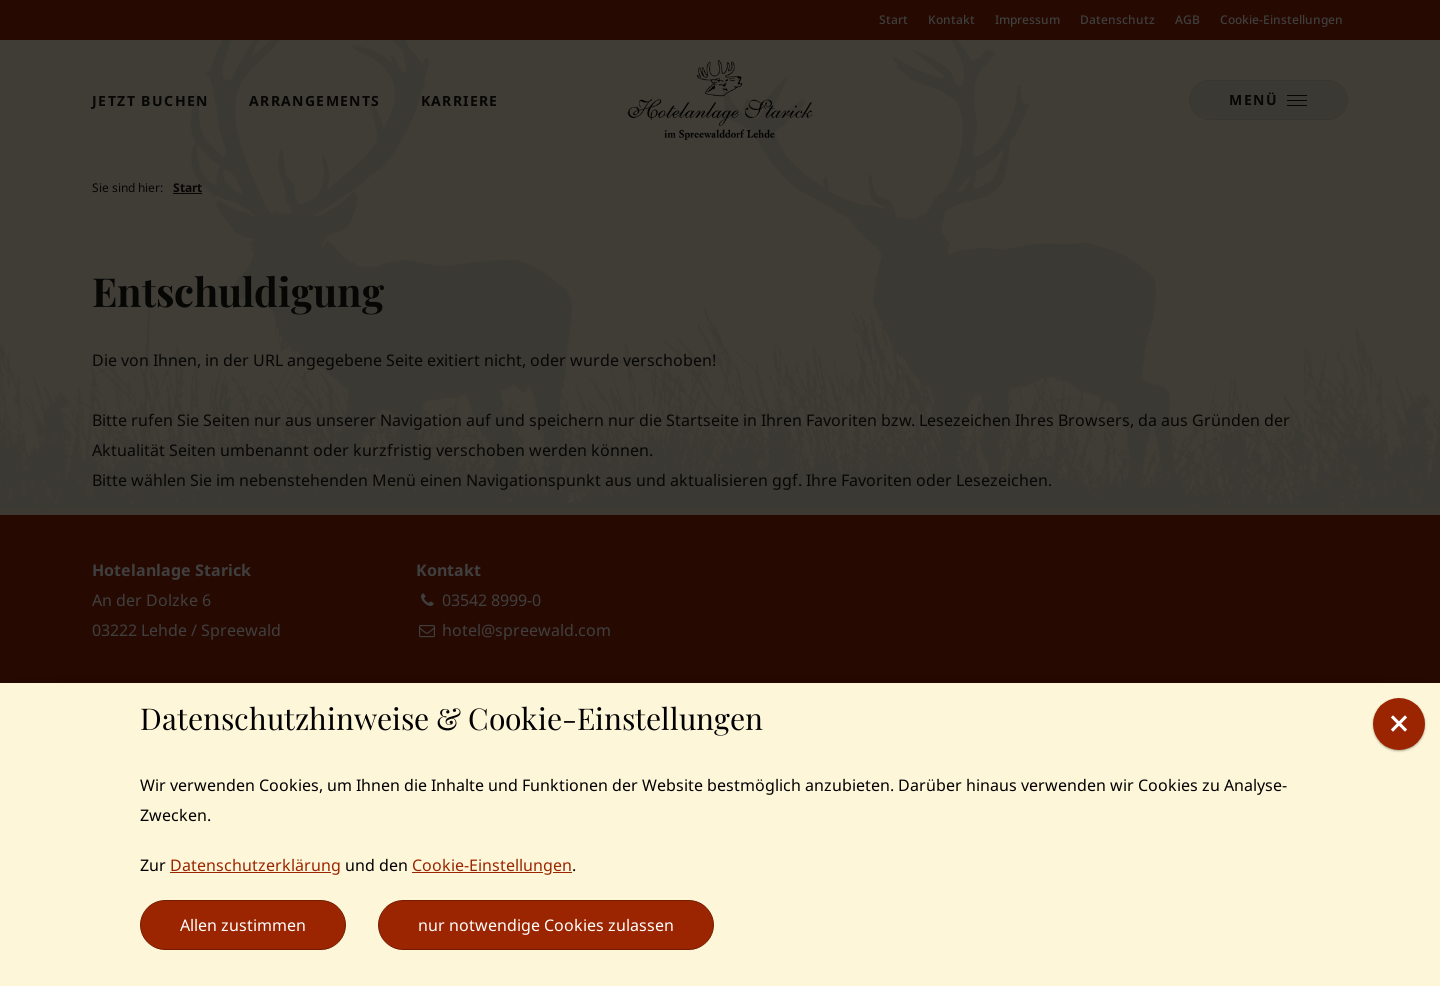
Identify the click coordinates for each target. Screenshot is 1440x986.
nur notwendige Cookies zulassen (546, 925)
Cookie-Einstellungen (492, 865)
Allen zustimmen (243, 925)
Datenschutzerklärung (255, 865)
